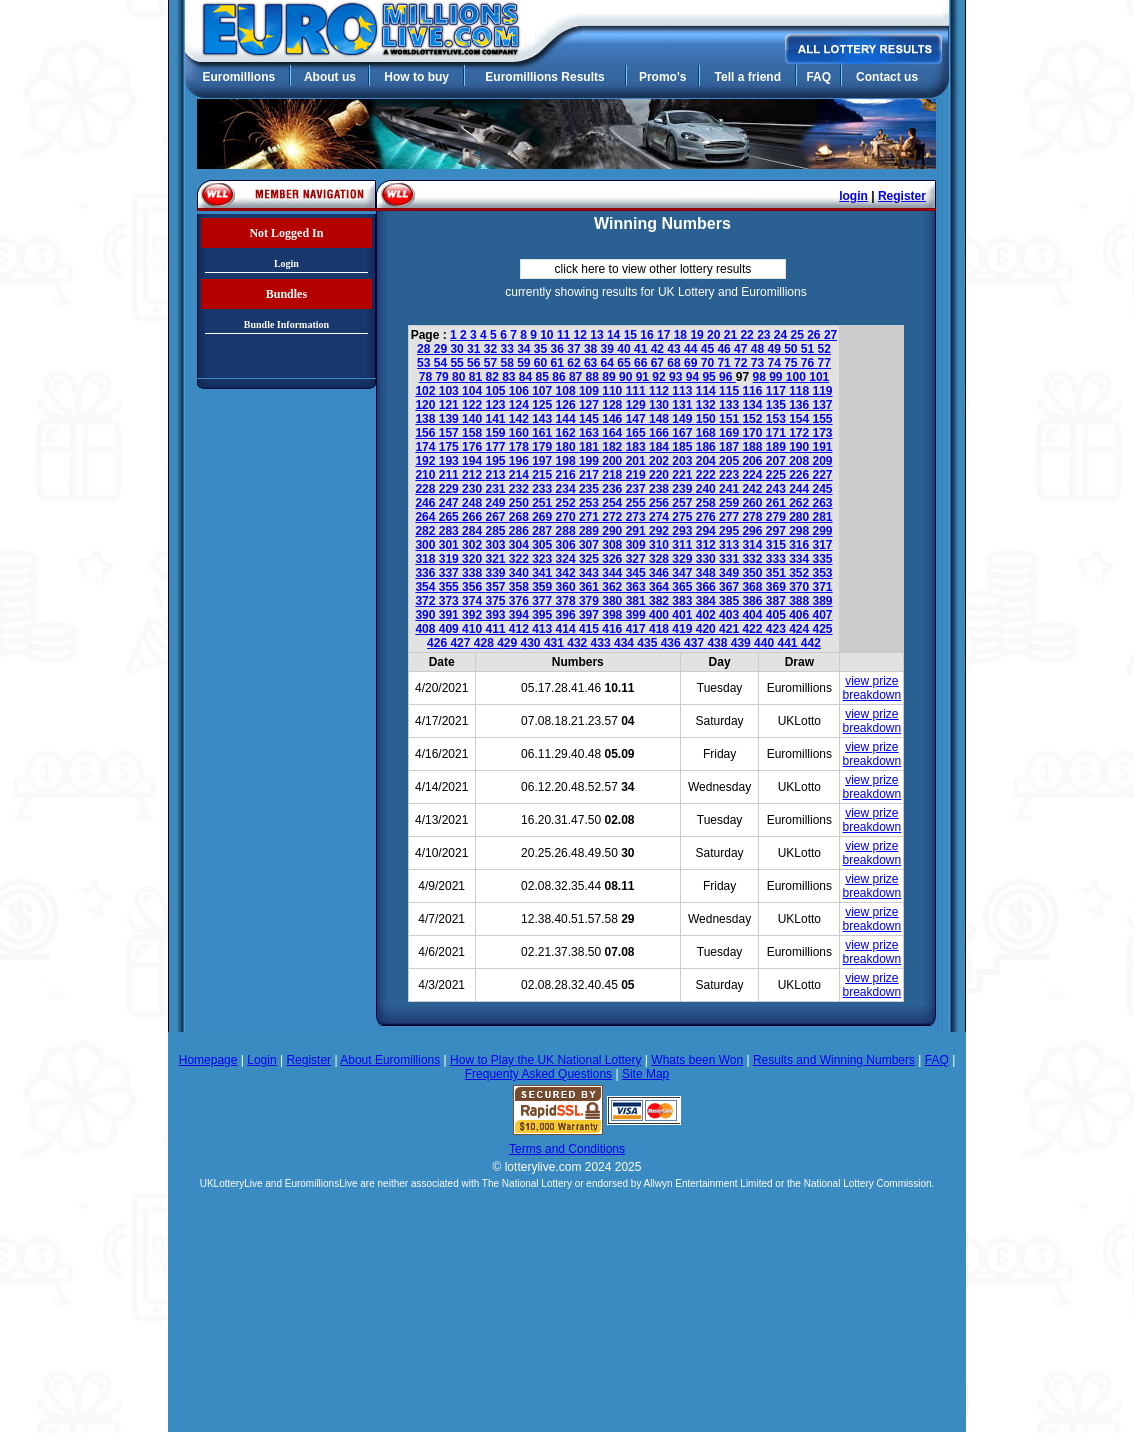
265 (450, 517)
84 (527, 377)
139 (450, 419)
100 (797, 377)
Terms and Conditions (567, 1149)
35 (542, 349)
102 (426, 391)
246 (426, 503)
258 (707, 503)
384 (707, 601)
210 (426, 475)
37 (575, 349)
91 (644, 377)
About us (330, 77)
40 (625, 349)
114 (707, 391)
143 (543, 419)
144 (567, 419)
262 (800, 503)
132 (707, 405)
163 (590, 433)
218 (613, 475)
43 (675, 349)
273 (637, 517)
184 (660, 447)
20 (715, 335)
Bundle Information (286, 324)
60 (542, 363)
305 (543, 545)
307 (590, 545)
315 (777, 545)
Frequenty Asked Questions (538, 1074)
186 (707, 447)
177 (496, 447)
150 (707, 419)
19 (698, 335)
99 (777, 377)
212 (473, 475)
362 (613, 587)
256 (660, 503)
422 (753, 629)
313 (730, 545)
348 (707, 573)
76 (809, 363)
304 (520, 545)
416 (613, 629)
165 (637, 433)
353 (823, 573)
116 (753, 391)
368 (753, 587)
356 (473, 587)
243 (777, 489)
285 (496, 531)
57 (492, 363)
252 (567, 503)
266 (473, 517)
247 (450, 503)
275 (683, 517)
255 (637, 503)
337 (450, 573)
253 (590, 503)
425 (823, 629)
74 (775, 363)
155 (823, 419)
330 (707, 559)
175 (450, 447)
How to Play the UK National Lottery (545, 1060)
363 (637, 587)
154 (800, 419)
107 (543, 391)
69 (692, 363)
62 (575, 363)
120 (426, 405)
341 (543, 573)
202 (660, 461)
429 (508, 643)
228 (426, 489)
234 (567, 489)
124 (520, 405)
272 (613, 517)
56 (475, 363)
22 (748, 335)
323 (543, 559)
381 (637, 601)
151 (730, 419)
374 (473, 601)
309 (637, 545)
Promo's (663, 77)
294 (707, 531)
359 (543, 587)
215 (543, 475)
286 (520, 531)
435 (648, 643)
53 (425, 363)
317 (823, 545)
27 (830, 335)
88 (594, 377)
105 (496, 391)
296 (753, 531)
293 (683, 531)
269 (543, 517)
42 (659, 349)
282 (426, 531)
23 (765, 335)
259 (730, 503)
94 (694, 377)
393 (496, 615)
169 (730, 433)
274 (660, 517)
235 (590, 489)
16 (648, 335)
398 (613, 615)
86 (560, 377)
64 (609, 363)
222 (707, 475)
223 (730, 475)
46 (725, 349)
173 (823, 433)
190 (800, 447)
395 (543, 615)
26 (815, 335)
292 (660, 531)
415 (590, 629)
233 (543, 489)
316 (800, 545)
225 (777, 475)
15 (632, 335)
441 (788, 643)
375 (496, 601)
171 (777, 433)
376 (520, 601)
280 (800, 517)
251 (543, 503)
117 (777, 391)
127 (590, 405)
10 (548, 335)
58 (508, 363)
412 (520, 629)
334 (800, 559)
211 (450, 475)
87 (577, 377)
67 (659, 363)
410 (473, 629)
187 (730, 447)
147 (637, 419)
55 (458, 363)
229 (450, 489)
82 (493, 377)
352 (800, 573)
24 (782, 335)
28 (425, 349)
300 (426, 545)
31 (475, 349)
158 (473, 433)
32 (492, 349)
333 (777, 559)
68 (675, 363)
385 (730, 601)
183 (637, 447)
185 (683, 447)
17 (665, 335)
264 (426, 517)
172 (800, 433)
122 (473, 405)
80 (460, 377)
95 (710, 377)
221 (683, 475)
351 (777, 573)
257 (683, 503)
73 (759, 363)
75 (792, 363)
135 (777, 405)
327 (637, 559)
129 (637, 405)
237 (637, 489)
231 (496, 489)
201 (637, 461)
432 (578, 643)
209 (823, 461)
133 (730, 405)
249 (496, 503)
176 (473, 447)
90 (627, 377)
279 (777, 517)
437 (695, 643)
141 (496, 419)
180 (567, 447)
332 (753, 559)
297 (777, 531)
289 (590, 531)
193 (450, 461)
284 (473, 531)
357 (496, 587)
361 (590, 587)
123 (496, 405)
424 (800, 629)
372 (426, 601)
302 (473, 545)
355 (450, 587)
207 (777, 461)
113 (683, 391)
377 (543, 601)
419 (683, 629)
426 (438, 643)
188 (753, 447)
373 (450, 601)
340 (520, 573)
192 (426, 461)
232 (520, 489)
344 (613, 573)
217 (590, 475)
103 (450, 391)
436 (672, 643)
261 (777, 503)
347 (683, 573)
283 (450, 531)
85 (544, 377)
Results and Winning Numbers (834, 1060)
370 (800, 587)
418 (660, 629)
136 (800, 405)
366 (707, 587)
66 (642, 363)
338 (473, 573)
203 (683, 461)
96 (727, 377)
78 (427, 377)
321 (496, 559)
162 (567, 433)
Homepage (208, 1060)
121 (450, 405)
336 (426, 573)
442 (811, 643)
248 (473, 503)
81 (477, 377)
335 (823, 559)
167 (683, 433)
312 (707, 545)
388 (800, 601)
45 (709, 349)
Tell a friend (748, 77)
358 (520, 587)
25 (799, 335)
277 (730, 517)
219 (637, 475)
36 (559, 349)
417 (637, 629)
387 (777, 601)
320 (473, 559)
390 (426, 615)
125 (543, 405)
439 (742, 643)
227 (823, 475)
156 (426, 433)
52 (824, 349)
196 (520, 461)
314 (753, 545)
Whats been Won (697, 1060)
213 (496, 475)
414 (567, 629)
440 (765, 643)
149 (683, 419)
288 (567, 531)
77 (824, 363)
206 (753, 461)
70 (709, 363)
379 (590, 601)
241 (730, 489)
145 (590, 419)
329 (683, 559)
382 (660, 601)
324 (567, 559)
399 (637, 615)
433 (602, 643)
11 (565, 335)
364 (660, 587)
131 (683, 405)
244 (800, 489)
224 (753, 475)
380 (613, 601)
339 (496, 573)
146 (613, 419)
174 (426, 447)
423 (777, 629)
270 (567, 517)
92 (660, 377)
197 (543, 461)
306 (567, 545)
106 (520, 391)
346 (660, 573)
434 (625, 643)
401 (683, 615)
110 (613, 391)
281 (823, 517)
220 (660, 475)
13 (598, 335)
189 (777, 447)
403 (730, 615)
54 (442, 363)
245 (823, 489)
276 (707, 517)
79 (443, 377)
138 (426, 419)
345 (637, 573)
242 (753, 489)
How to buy (416, 77)
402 (707, 615)
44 (692, 349)
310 (660, 545)
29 (442, 349)
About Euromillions (390, 1060)
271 (590, 517)
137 (823, 405)
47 (742, 349)
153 (777, 419)
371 (823, 587)
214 (520, 475)
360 (567, 587)
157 (450, 433)
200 (613, 461)
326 (613, 559)
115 (730, 391)
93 (677, 377)
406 (800, 615)
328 (660, 559)
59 (525, 363)
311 (683, 545)
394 (520, 615)
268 (520, 517)
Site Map (645, 1074)
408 (426, 629)
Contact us (887, 77)
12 (582, 335)
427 (461, 643)
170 (753, 433)
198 (567, 461)
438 (718, 643)
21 (732, 335)
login (853, 196)
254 (613, 503)
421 (730, 629)
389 (823, 601)
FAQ (818, 77)
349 (730, 573)
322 (520, 559)
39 (609, 349)
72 (742, 363)
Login (286, 263)
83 (510, 377)
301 (450, 545)
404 (753, 615)
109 (590, 391)
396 (567, 615)
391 (450, 615)
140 (473, 419)
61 (559, 363)
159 (496, 433)
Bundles (286, 294)
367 (730, 587)
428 (485, 643)
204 (707, 461)
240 (707, 489)
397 (590, 615)
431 (555, 643)
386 (753, 601)
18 (682, 335)
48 (759, 349)
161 (543, 433)
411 (496, 629)
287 (543, 531)
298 (800, 531)
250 (520, 503)
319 (450, 559)
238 (660, 489)
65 (625, 363)
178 (520, 447)
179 (543, 447)
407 (823, 615)
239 (683, 489)
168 (707, 433)
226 (800, 475)
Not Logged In (286, 233)
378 (567, 601)
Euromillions (238, 77)
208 (800, 461)
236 (613, 489)
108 (567, 391)
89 (610, 377)
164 (613, 433)
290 (613, 531)
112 (660, 391)
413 (543, 629)
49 (775, 349)
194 (473, 461)
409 (450, 629)
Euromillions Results (544, 77)
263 (823, 503)
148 (660, 419)
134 (753, 405)
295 (730, 531)
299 (823, 531)
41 (642, 349)
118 (800, 391)
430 (532, 643)
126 (567, 405)
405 (777, 615)
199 (590, 461)
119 (823, 391)
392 (473, 615)
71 (725, 363)
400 (660, 615)
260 (753, 503)
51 (809, 349)
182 (613, 447)
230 (473, 489)
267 (496, 517)
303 (496, 545)
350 (753, 573)
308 (613, 545)
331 (730, 559)
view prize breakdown (872, 688)
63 (592, 363)
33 (508, 349)
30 (458, 349)
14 (615, 335)
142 (520, 419)
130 (660, 405)
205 (730, 461)
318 (426, 559)
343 (590, 573)
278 (753, 517)
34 (525, 349)
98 (760, 377)
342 (567, 573)
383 (683, 601)
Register (902, 196)
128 (613, 405)
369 (777, 587)
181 (590, 447)
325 (590, 559)
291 (637, 531)
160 (520, 433)
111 (637, 391)
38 (592, 349)
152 (753, 419)
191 (823, 447)
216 (567, 475)
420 (707, 629)
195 (496, 461)
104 (473, 391)
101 (819, 377)
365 (683, 587)
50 (792, 349)
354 (426, 587)
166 (660, 433)
